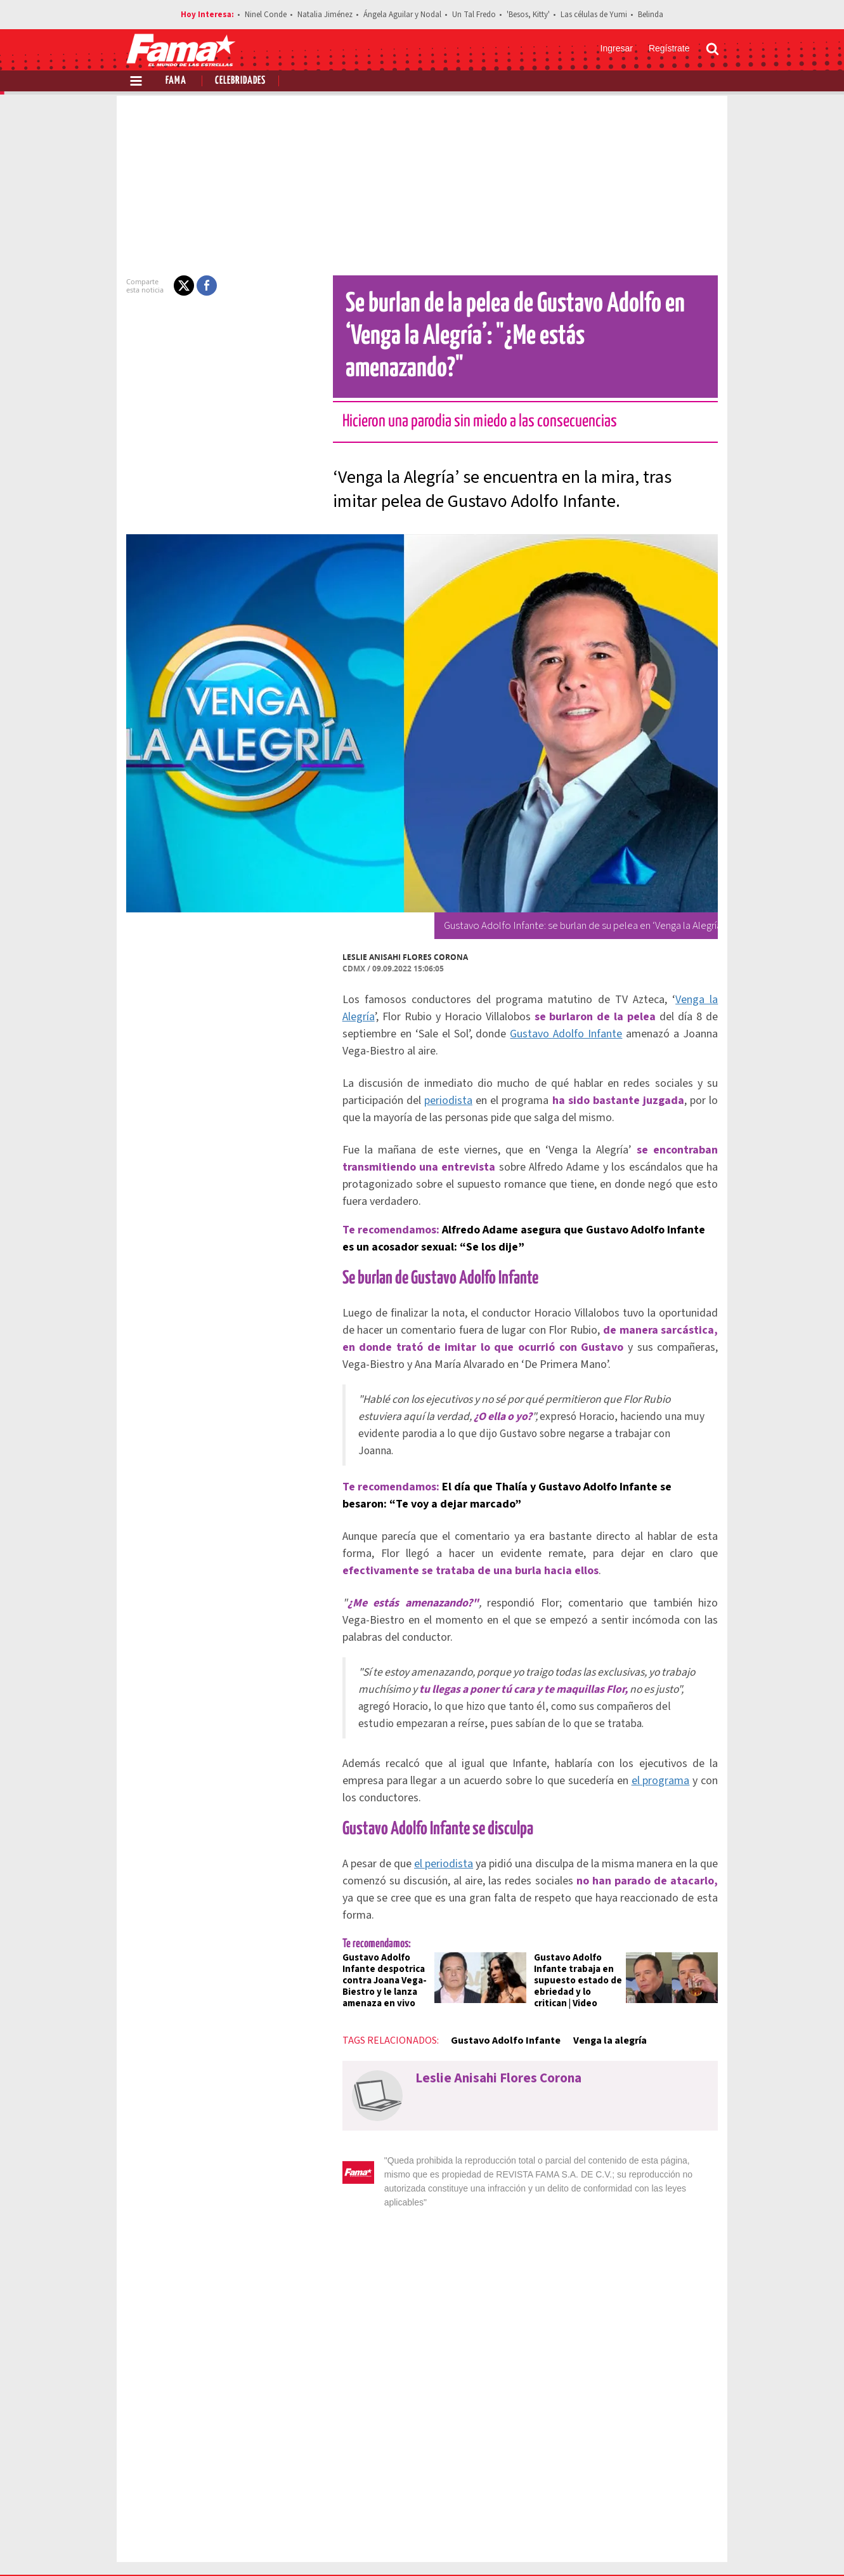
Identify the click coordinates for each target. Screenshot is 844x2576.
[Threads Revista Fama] (706, 2545)
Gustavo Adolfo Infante (480, 1001)
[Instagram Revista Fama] (678, 2545)
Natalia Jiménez (325, 14)
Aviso (706, 2500)
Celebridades (240, 81)
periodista (439, 1051)
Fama (176, 81)
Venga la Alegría (684, 967)
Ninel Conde (266, 14)
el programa (641, 1714)
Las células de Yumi (594, 14)
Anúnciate (599, 2500)
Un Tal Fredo (474, 14)
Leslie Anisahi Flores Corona (397, 924)
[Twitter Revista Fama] (650, 2545)
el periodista (440, 1797)
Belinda (650, 14)
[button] (176, 285)
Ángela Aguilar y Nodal (402, 14)
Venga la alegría (602, 1957)
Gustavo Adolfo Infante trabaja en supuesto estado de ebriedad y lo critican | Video (580, 1896)
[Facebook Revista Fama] (622, 2545)
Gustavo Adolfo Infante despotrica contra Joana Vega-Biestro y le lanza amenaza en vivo (377, 1896)
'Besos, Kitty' (528, 14)
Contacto (658, 2500)
